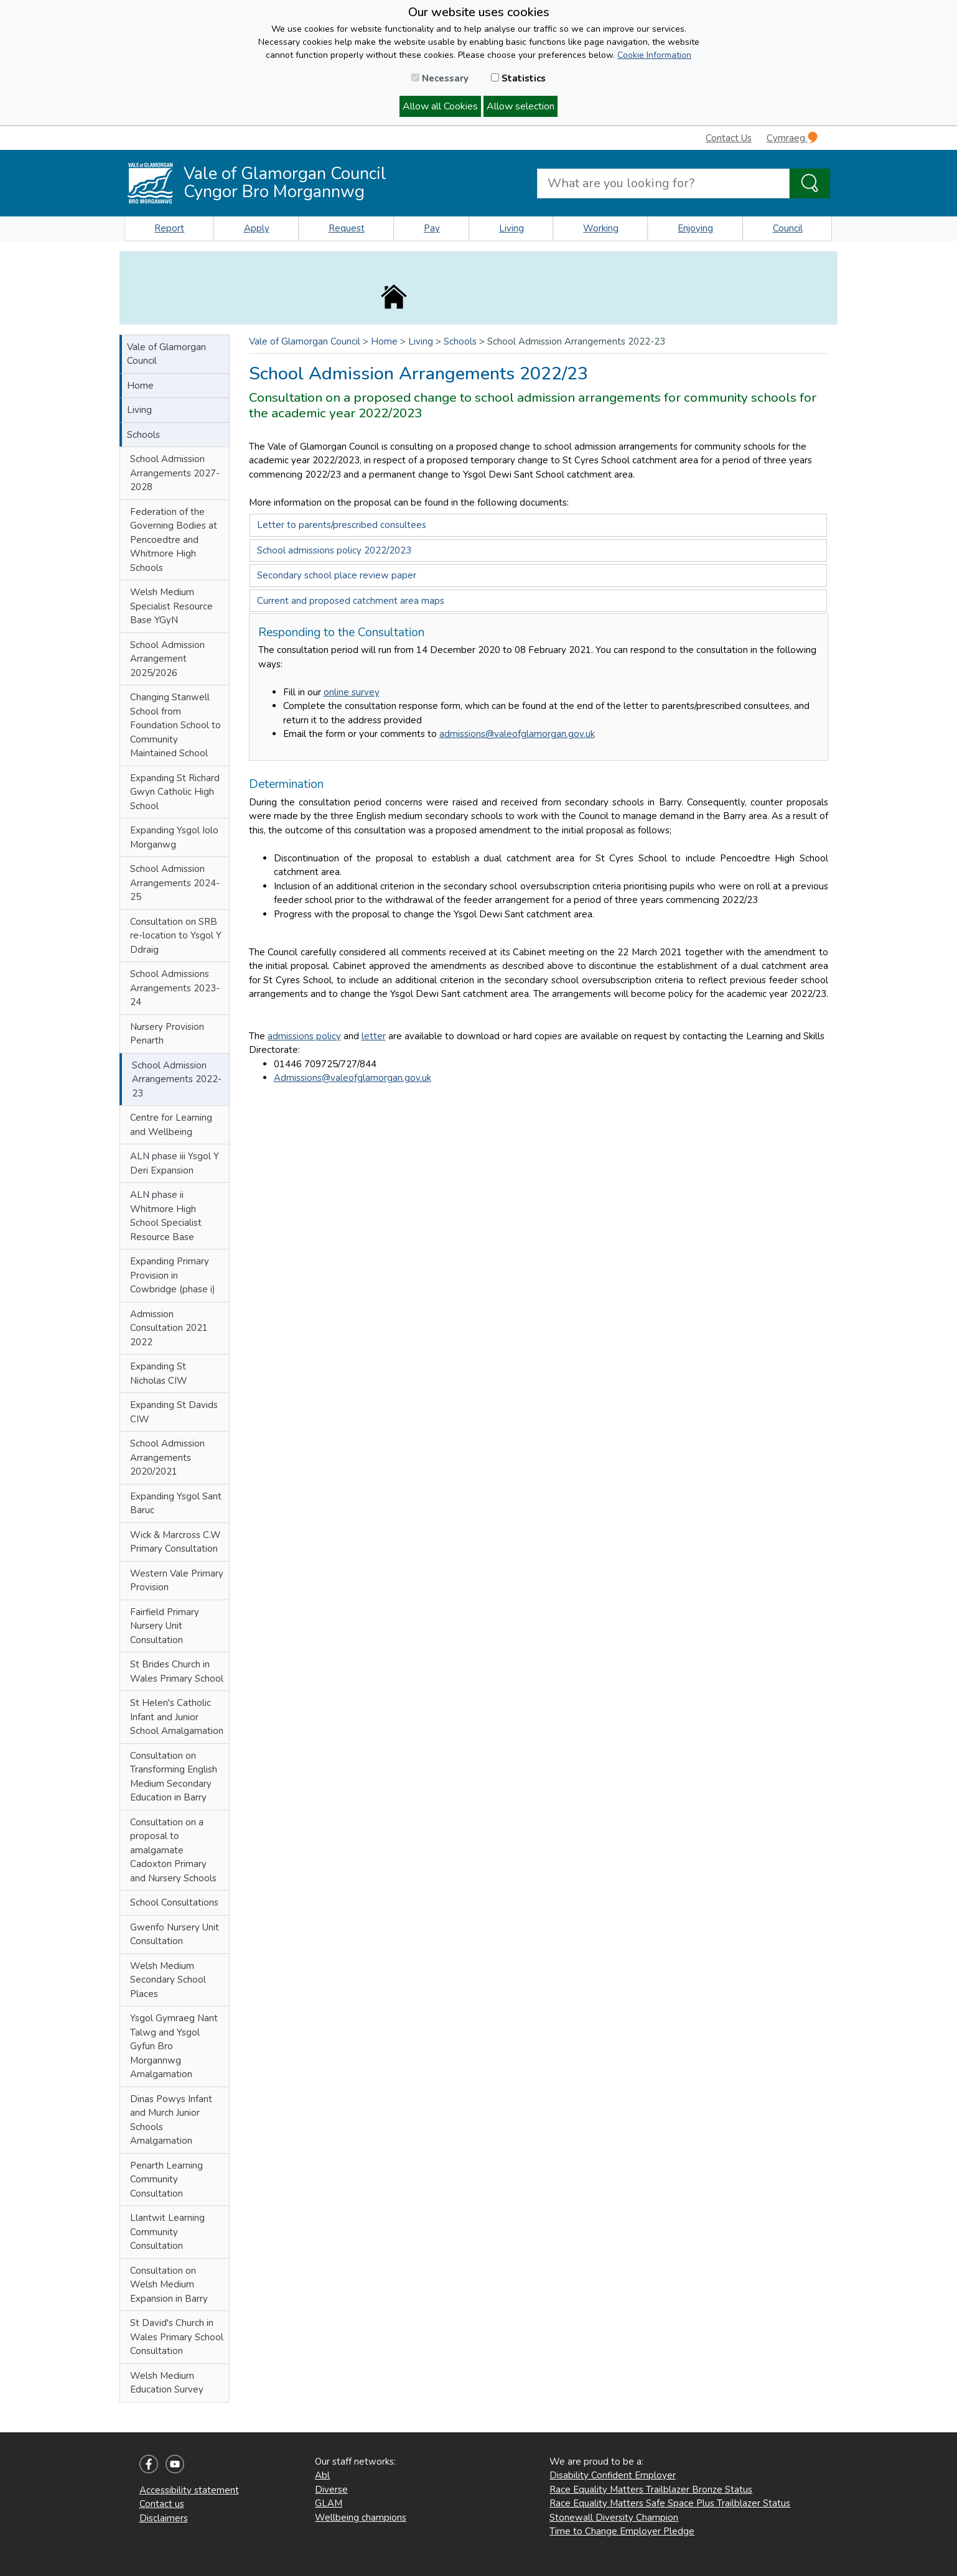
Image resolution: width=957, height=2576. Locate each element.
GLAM (328, 2503)
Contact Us (729, 138)
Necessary (440, 78)
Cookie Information (654, 55)
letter (374, 1036)
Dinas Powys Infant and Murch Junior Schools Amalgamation (171, 2120)
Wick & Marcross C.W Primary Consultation (175, 1542)
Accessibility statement (189, 2490)
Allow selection (520, 106)
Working (601, 228)
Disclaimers (163, 2518)
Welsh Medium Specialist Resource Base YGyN (171, 606)
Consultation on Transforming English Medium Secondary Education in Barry (173, 1776)
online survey (352, 692)
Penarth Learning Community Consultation (166, 2179)
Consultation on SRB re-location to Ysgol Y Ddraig (176, 935)
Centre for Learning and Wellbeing (171, 1124)
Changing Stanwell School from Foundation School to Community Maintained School (175, 725)
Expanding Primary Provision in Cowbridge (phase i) (172, 1275)
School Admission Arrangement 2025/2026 (167, 659)
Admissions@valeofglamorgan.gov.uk (352, 1078)
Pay (432, 228)
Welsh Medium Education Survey (166, 2383)
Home (140, 385)
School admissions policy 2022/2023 (334, 550)
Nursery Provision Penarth (167, 1034)
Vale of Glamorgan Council (166, 354)
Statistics (518, 78)
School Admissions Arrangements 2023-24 (175, 988)
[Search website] (663, 183)
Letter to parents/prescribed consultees (341, 525)
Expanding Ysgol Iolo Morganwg (174, 837)
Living (511, 228)
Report (169, 228)
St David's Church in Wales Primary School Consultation (176, 2337)
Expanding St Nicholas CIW (158, 1373)
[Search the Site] (810, 183)
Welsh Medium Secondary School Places (168, 1980)
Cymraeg (792, 137)
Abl (322, 2475)
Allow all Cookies (440, 106)
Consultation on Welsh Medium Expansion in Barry (169, 2284)
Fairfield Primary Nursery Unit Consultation (164, 1626)
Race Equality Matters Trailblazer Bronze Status (650, 2489)
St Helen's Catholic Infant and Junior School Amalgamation (176, 1717)
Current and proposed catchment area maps (350, 601)
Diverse (331, 2489)
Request (347, 228)
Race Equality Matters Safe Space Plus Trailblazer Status (669, 2503)
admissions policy (304, 1036)
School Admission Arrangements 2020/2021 (167, 1457)
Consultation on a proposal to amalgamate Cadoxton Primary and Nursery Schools (173, 1850)
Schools (143, 435)
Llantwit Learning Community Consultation (167, 2232)
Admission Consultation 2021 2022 (169, 1328)
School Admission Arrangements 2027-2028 (175, 473)
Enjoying (695, 228)
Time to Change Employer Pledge (621, 2531)
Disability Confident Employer (612, 2475)
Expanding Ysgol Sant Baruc (176, 1503)
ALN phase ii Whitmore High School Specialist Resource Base (166, 1215)
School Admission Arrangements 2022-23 (177, 1079)
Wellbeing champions (360, 2517)
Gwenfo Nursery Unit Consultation (174, 1934)
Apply (256, 228)
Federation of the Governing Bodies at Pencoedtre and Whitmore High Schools (173, 540)
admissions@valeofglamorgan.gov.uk (517, 734)
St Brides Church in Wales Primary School (176, 1671)
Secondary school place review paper (336, 575)
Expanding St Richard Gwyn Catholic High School (175, 792)
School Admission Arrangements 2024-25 (175, 883)
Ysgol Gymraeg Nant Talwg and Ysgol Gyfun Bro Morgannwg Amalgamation (174, 2046)
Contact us (161, 2504)
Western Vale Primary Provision (176, 1580)
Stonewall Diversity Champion (613, 2517)
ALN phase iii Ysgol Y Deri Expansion (174, 1163)
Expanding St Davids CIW (174, 1412)
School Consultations (174, 1902)
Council (788, 228)
